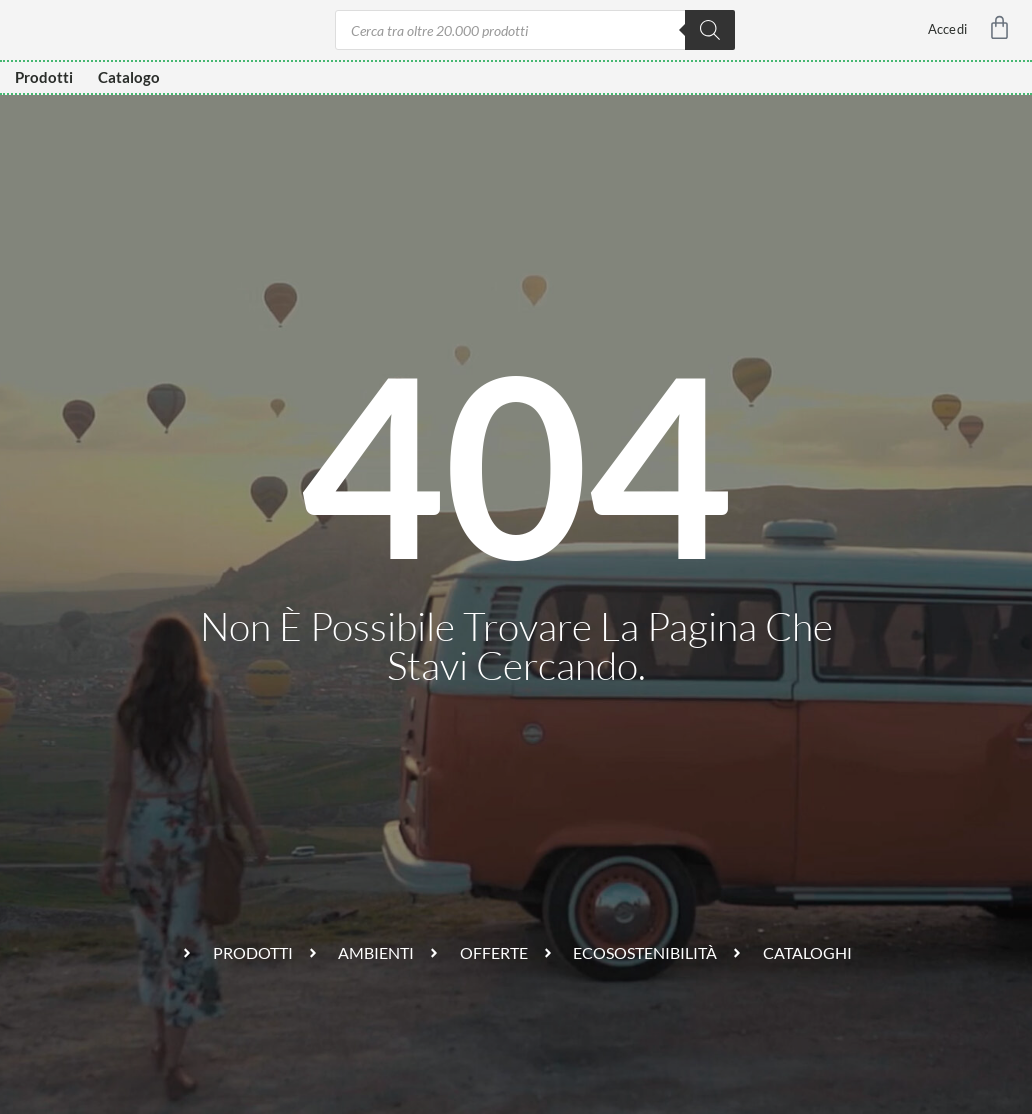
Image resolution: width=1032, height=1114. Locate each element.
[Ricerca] (710, 30)
